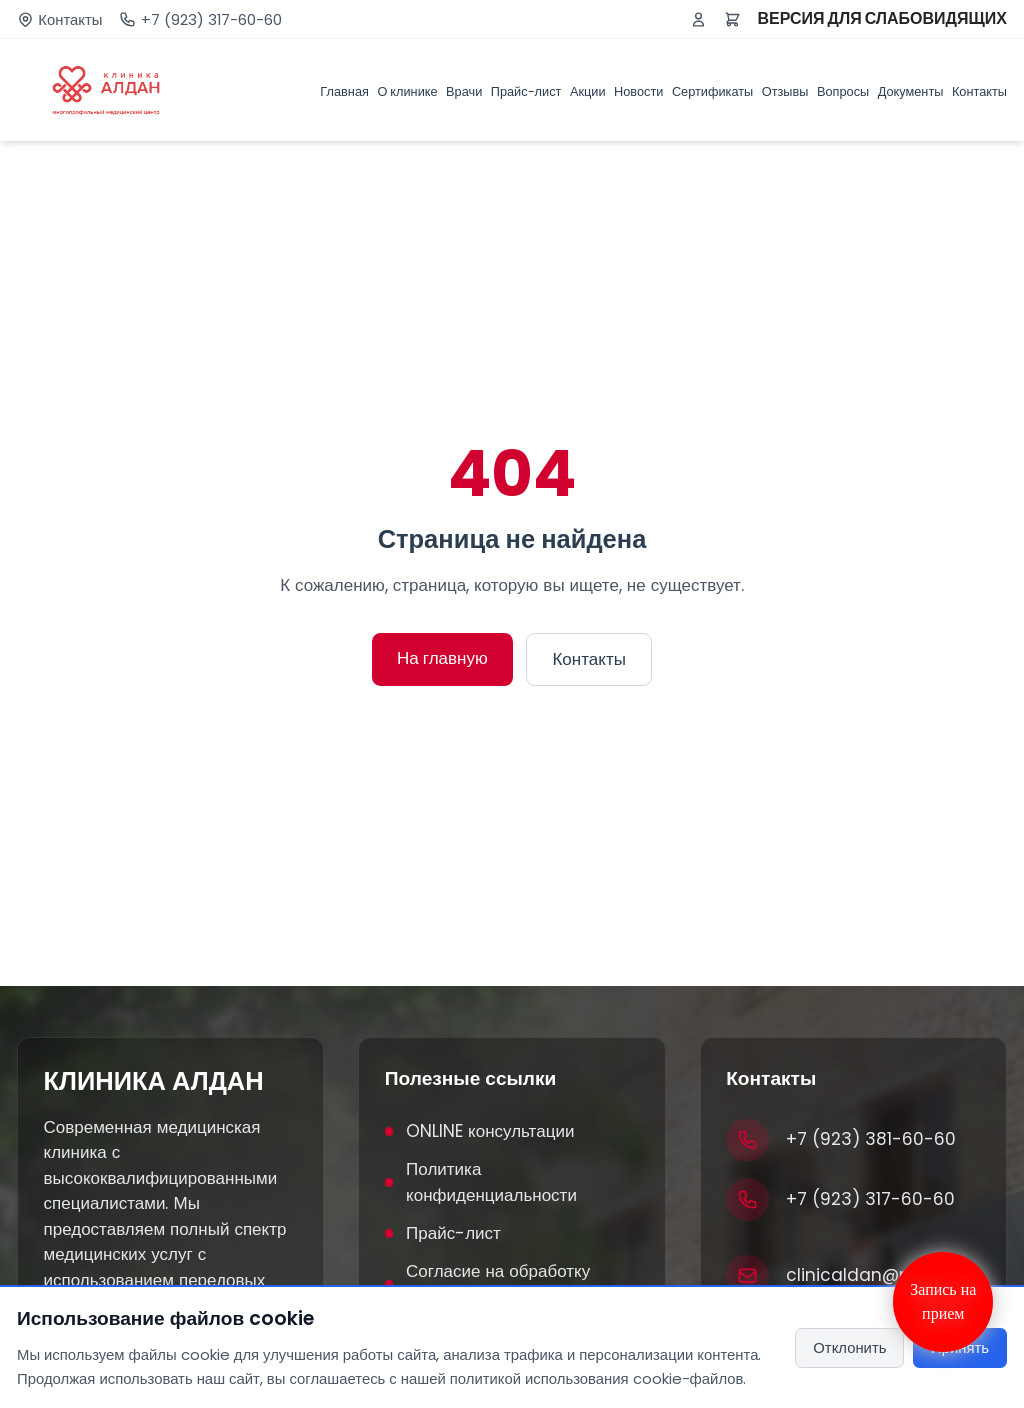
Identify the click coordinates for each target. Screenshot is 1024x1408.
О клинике (407, 91)
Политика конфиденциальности (481, 1182)
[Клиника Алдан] (106, 90)
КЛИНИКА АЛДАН (154, 1081)
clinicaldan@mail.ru (871, 1275)
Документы (911, 91)
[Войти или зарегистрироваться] (698, 19)
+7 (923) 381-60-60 (871, 1139)
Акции (588, 91)
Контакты (70, 19)
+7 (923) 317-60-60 (211, 19)
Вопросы (843, 91)
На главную (442, 658)
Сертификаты (712, 91)
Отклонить (849, 1347)
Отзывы (785, 91)
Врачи (464, 91)
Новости (638, 91)
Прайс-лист (526, 91)
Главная (344, 91)
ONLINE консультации (480, 1131)
